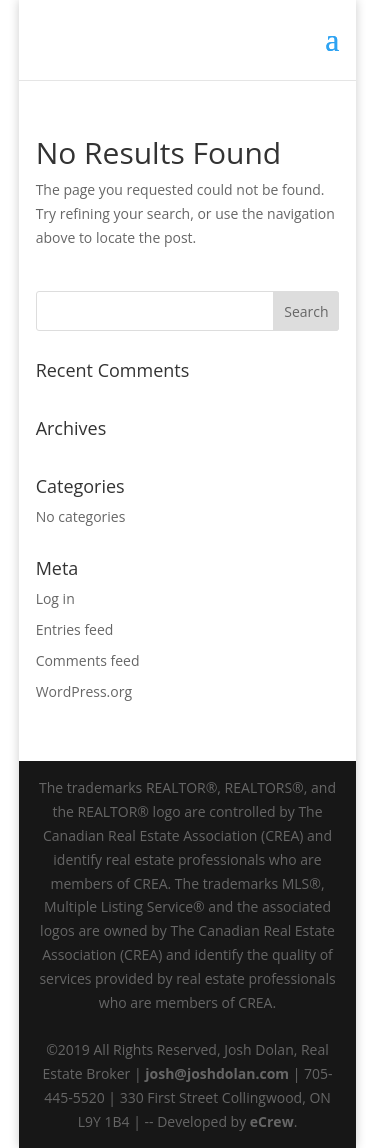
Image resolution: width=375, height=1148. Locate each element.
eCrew (272, 1121)
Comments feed (88, 660)
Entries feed (75, 629)
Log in (55, 598)
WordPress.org (84, 691)
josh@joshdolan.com (217, 1073)
